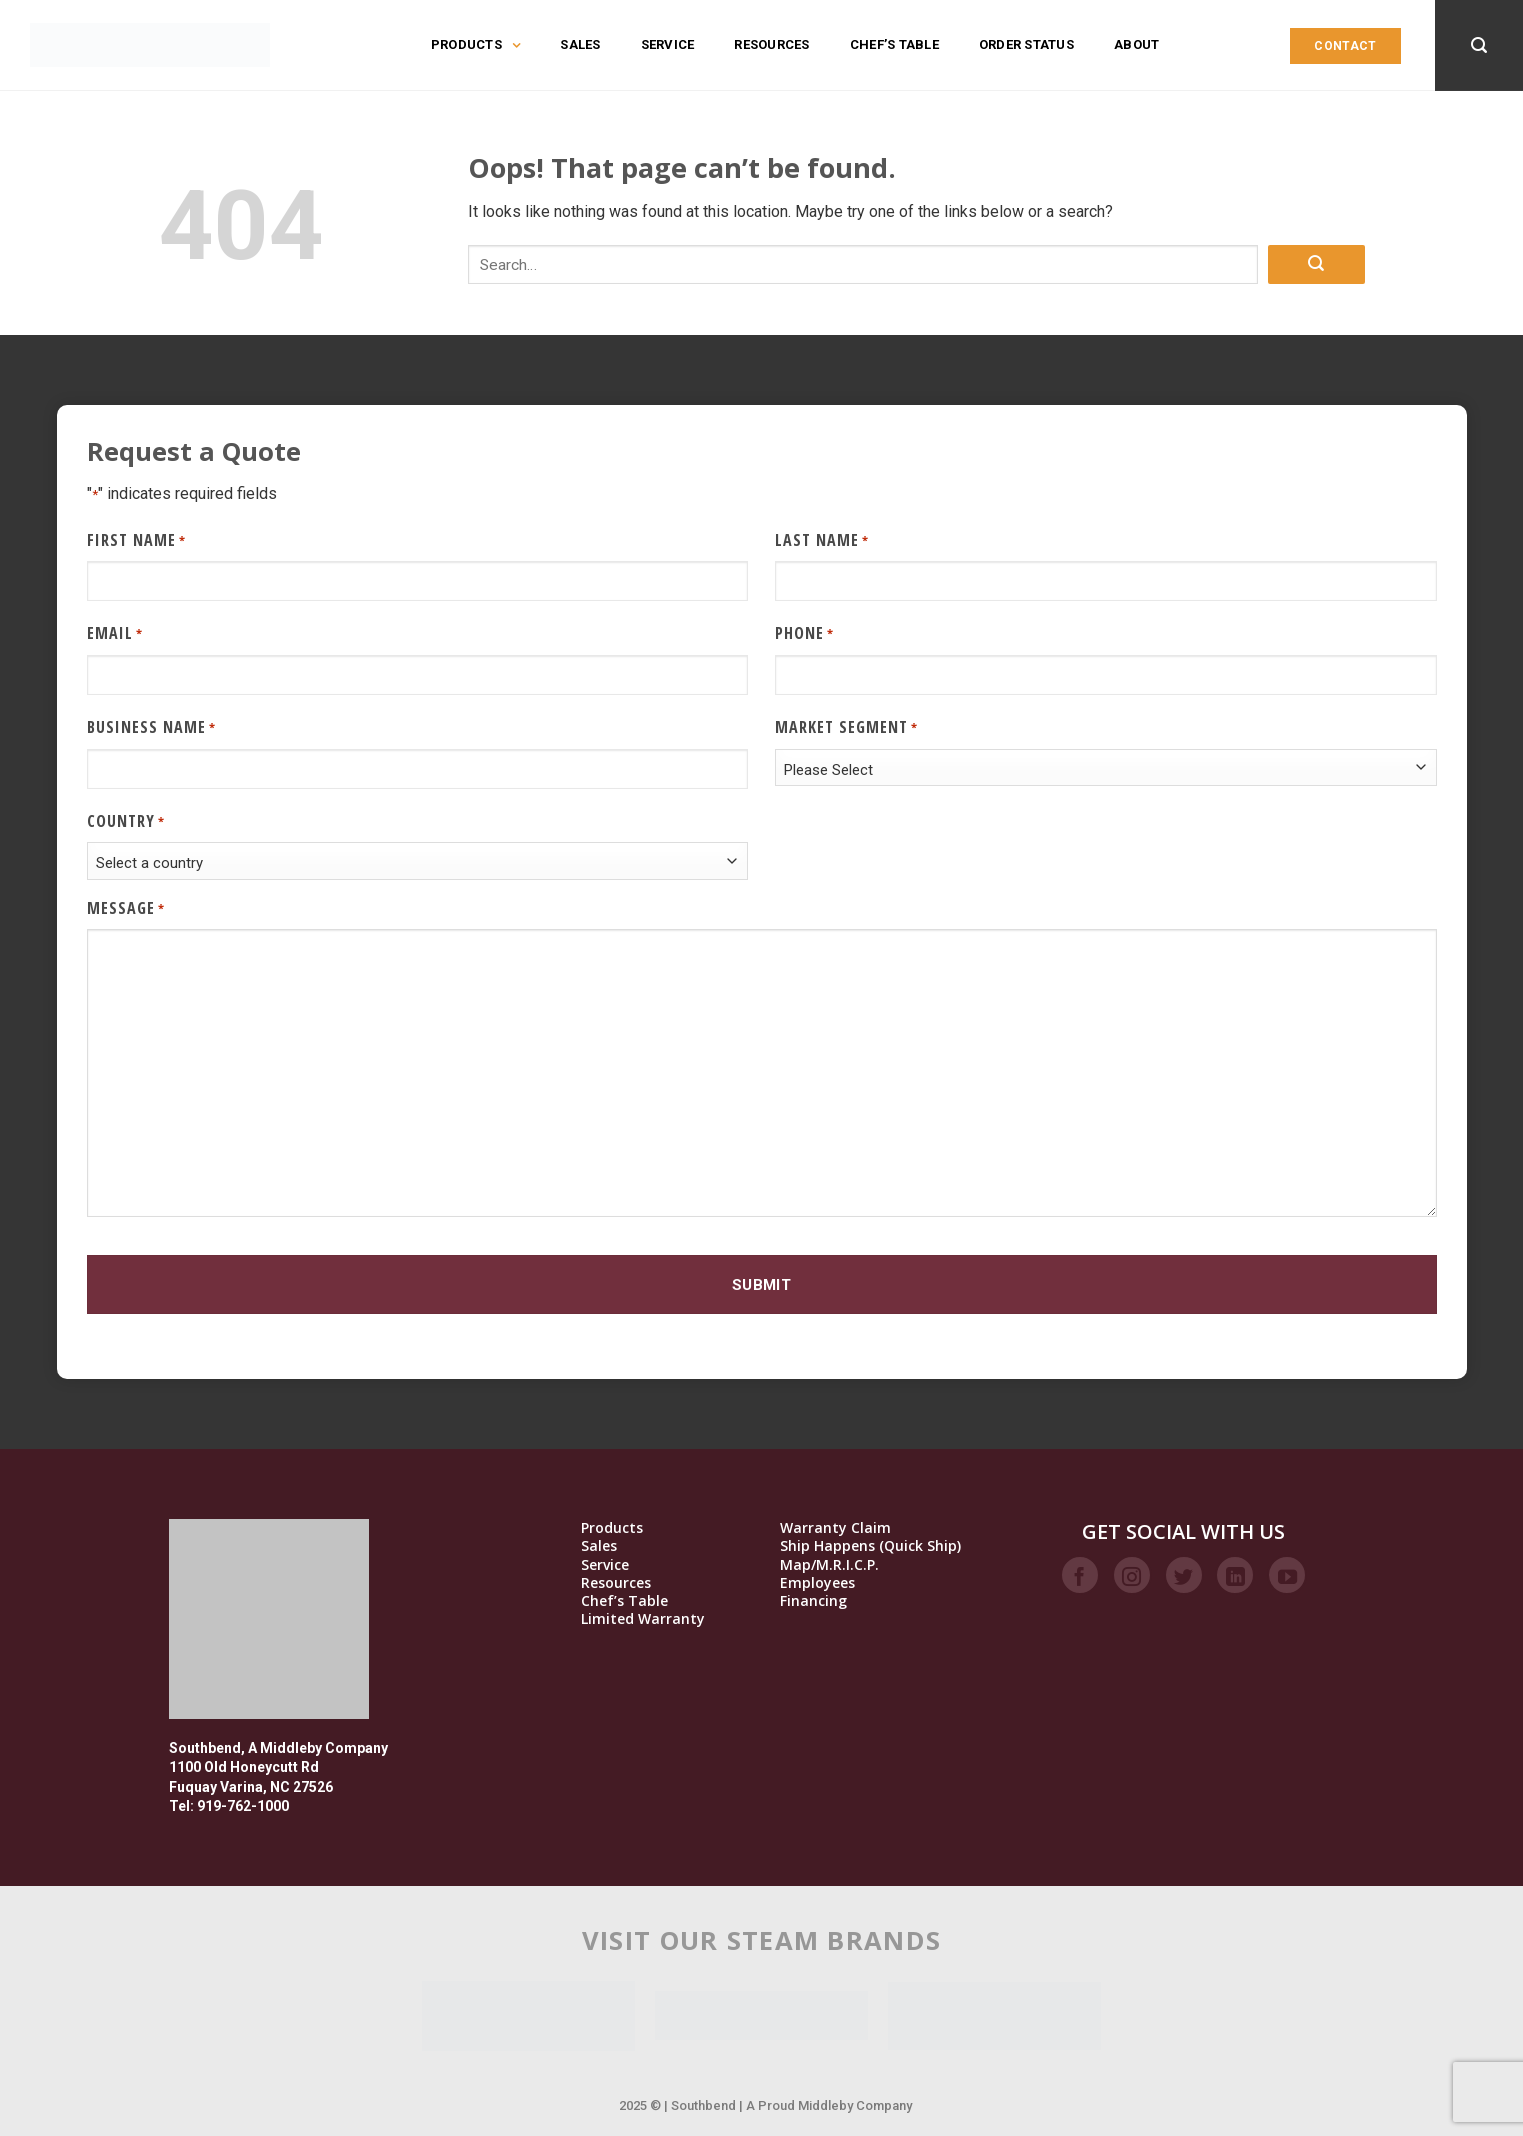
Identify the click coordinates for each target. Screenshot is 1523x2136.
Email (115, 633)
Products (475, 45)
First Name (136, 540)
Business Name (151, 727)
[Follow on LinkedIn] (1235, 1575)
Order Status (1026, 44)
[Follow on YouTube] (1287, 1575)
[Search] (1479, 45)
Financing (813, 1601)
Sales (580, 44)
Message (126, 908)
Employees (817, 1583)
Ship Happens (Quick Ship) (870, 1546)
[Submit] (1316, 264)
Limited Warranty (643, 1619)
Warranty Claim (835, 1528)
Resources (771, 44)
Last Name (822, 540)
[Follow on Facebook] (1080, 1575)
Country (126, 821)
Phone (804, 633)
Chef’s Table (894, 44)
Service (668, 44)
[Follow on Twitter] (1184, 1575)
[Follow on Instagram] (1132, 1575)
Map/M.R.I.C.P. (829, 1565)
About (1136, 44)
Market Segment (846, 727)
